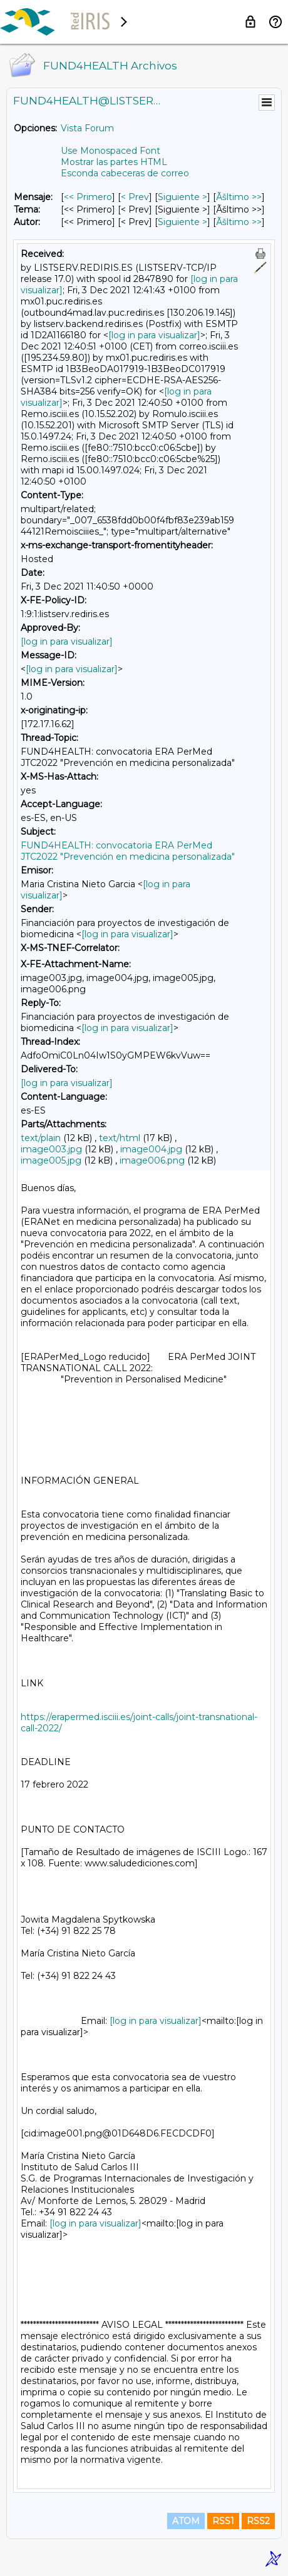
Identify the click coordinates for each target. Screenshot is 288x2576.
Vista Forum (87, 128)
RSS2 (258, 2521)
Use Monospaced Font (110, 150)
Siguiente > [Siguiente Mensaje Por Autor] (182, 222)
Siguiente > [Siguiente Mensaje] (182, 197)
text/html (119, 1138)
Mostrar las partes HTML (114, 162)
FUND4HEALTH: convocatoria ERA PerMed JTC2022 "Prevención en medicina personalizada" (128, 851)
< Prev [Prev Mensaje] (135, 197)
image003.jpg (51, 1149)
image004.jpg (151, 1149)
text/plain (41, 1138)
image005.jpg (51, 1160)
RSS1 (223, 2521)
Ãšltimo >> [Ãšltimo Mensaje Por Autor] (239, 222)
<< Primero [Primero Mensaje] (88, 197)
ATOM (186, 2521)
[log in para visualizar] (154, 335)
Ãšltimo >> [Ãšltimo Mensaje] (239, 197)
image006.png (152, 1160)
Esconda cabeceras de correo (125, 173)
